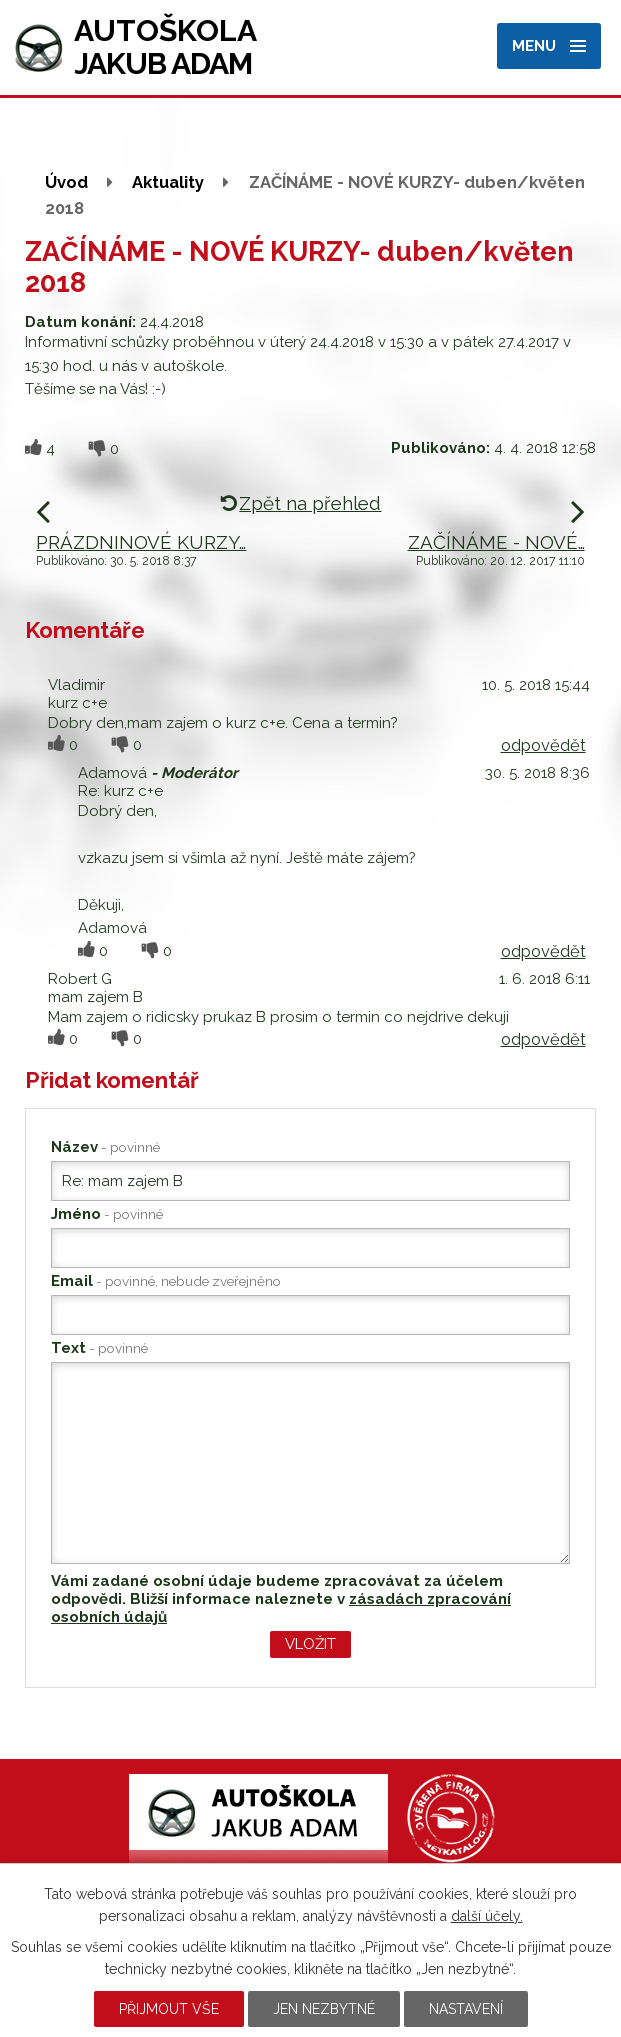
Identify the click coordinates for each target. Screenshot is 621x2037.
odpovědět (543, 745)
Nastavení (466, 2009)
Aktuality (168, 182)
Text (99, 1348)
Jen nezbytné (324, 2009)
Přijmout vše (169, 2009)
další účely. (487, 1916)
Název (105, 1147)
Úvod (66, 182)
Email (166, 1281)
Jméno (107, 1214)
